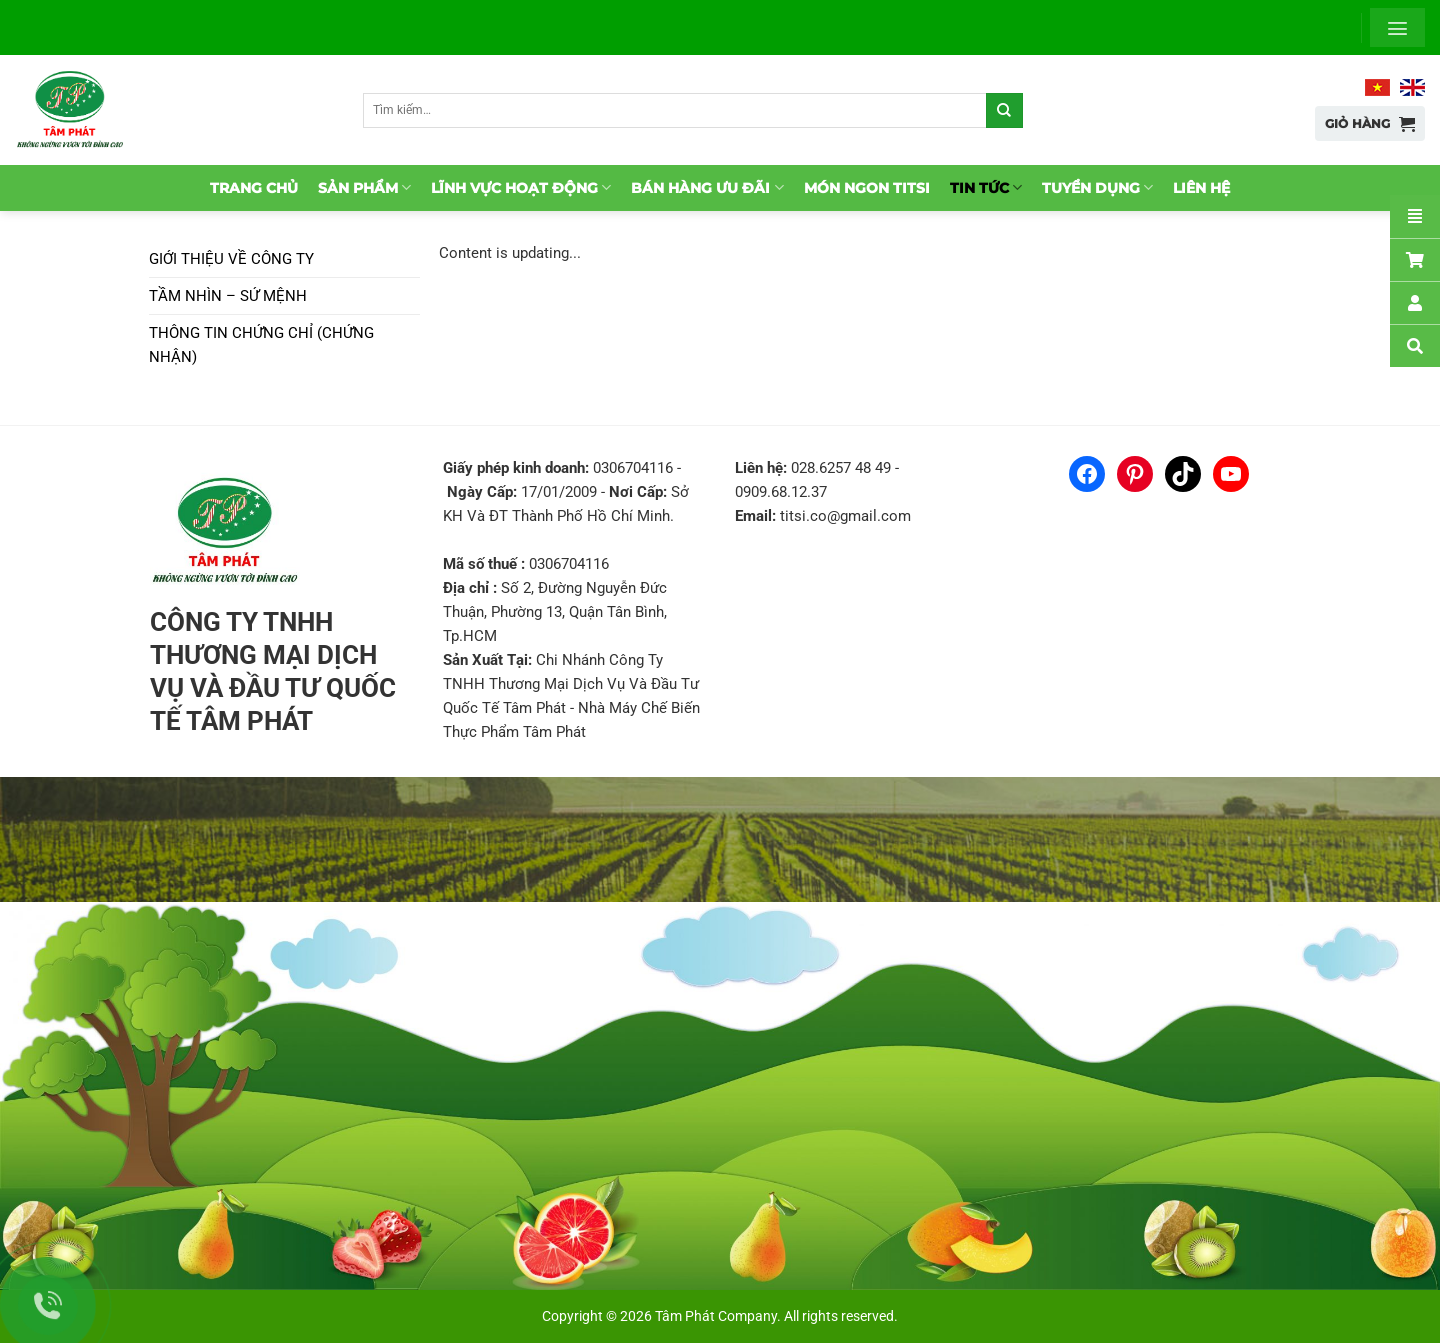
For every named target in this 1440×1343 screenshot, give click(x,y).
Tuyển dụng (1097, 187)
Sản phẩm (364, 187)
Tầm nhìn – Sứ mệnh (228, 296)
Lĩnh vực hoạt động (521, 187)
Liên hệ (1201, 188)
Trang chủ (254, 188)
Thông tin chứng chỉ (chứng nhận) (261, 345)
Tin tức (986, 187)
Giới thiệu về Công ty (231, 259)
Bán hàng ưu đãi (707, 187)
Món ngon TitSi (867, 188)
